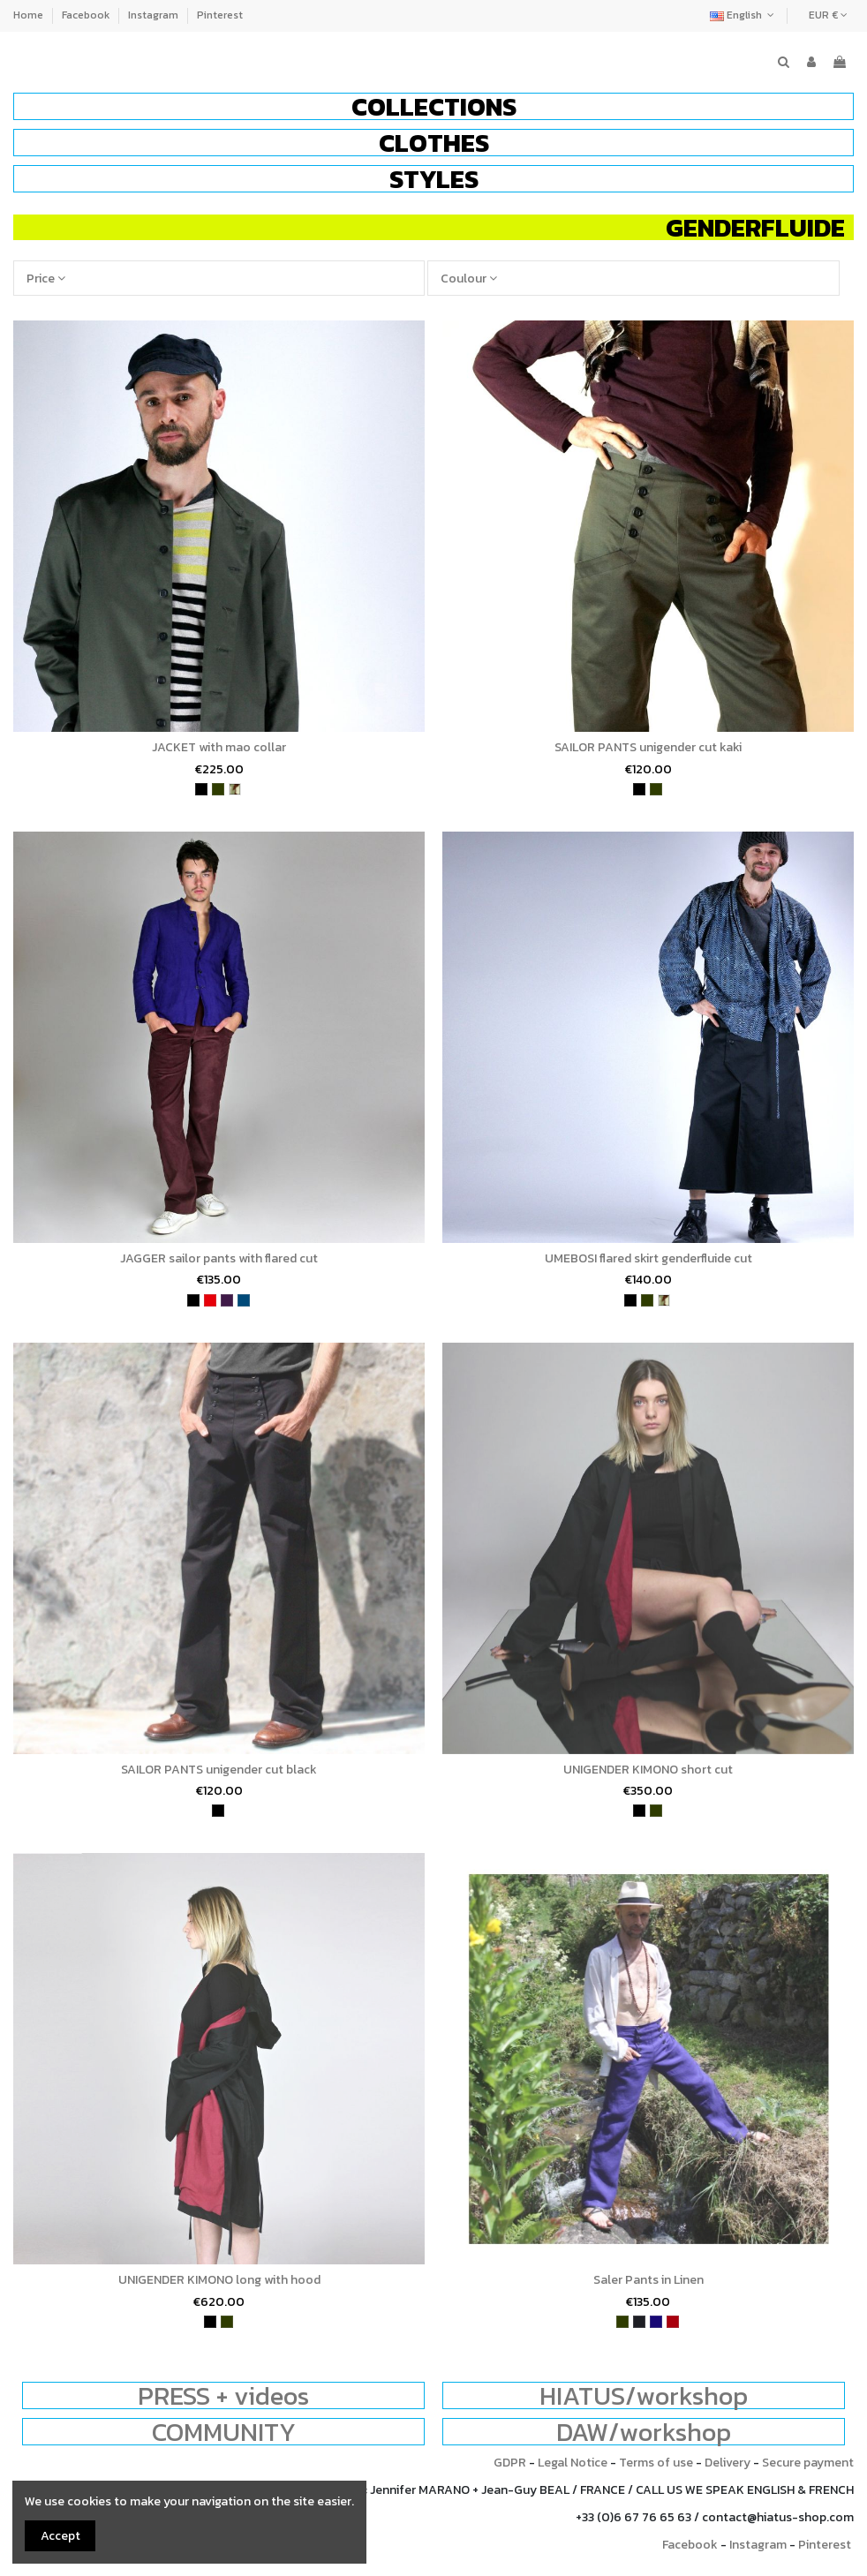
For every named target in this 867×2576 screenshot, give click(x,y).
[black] (201, 789)
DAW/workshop (643, 2432)
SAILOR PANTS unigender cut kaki (648, 747)
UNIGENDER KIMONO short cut (648, 1769)
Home (29, 15)
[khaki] (218, 789)
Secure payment (808, 2462)
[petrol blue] (243, 1300)
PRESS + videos (223, 2395)
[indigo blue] (656, 2322)
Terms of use (656, 2462)
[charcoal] (639, 2322)
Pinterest (220, 15)
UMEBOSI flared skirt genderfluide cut (648, 1258)
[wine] (673, 2322)
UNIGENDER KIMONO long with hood (219, 2280)
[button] (433, 106)
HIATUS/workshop (643, 2395)
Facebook (87, 15)
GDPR (510, 2462)
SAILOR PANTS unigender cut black (219, 1769)
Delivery (727, 2462)
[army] (235, 789)
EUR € (828, 15)
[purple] (227, 1300)
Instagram (154, 15)
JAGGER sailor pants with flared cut (219, 1258)
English (744, 15)
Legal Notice (572, 2462)
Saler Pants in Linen (648, 2280)
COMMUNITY (224, 2432)
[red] (210, 1300)
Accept (60, 2536)
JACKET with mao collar (219, 747)
